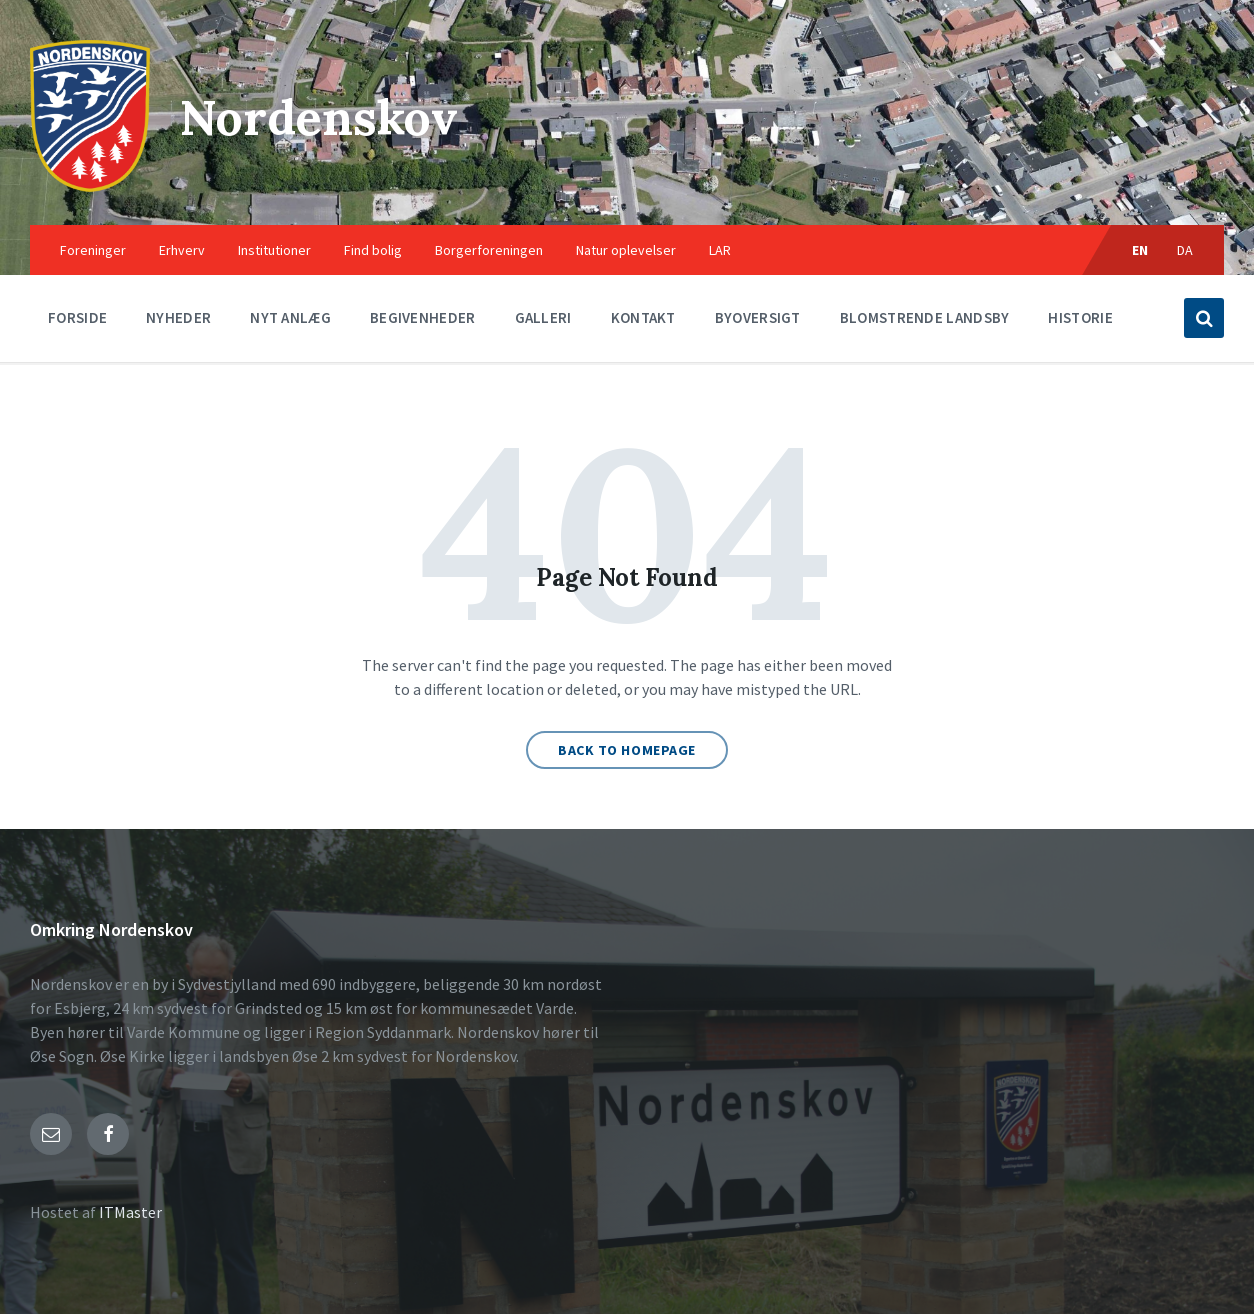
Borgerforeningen (489, 250)
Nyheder (178, 317)
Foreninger (93, 250)
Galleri (543, 317)
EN (1140, 250)
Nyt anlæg (290, 317)
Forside (77, 317)
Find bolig (373, 250)
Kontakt (643, 317)
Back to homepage (627, 750)
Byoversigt (758, 317)
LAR (720, 250)
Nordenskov (319, 117)
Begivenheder (423, 317)
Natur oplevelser (626, 250)
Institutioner (274, 250)
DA (1185, 250)
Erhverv (182, 250)
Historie (1080, 317)
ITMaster (130, 1212)
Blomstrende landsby (925, 317)
